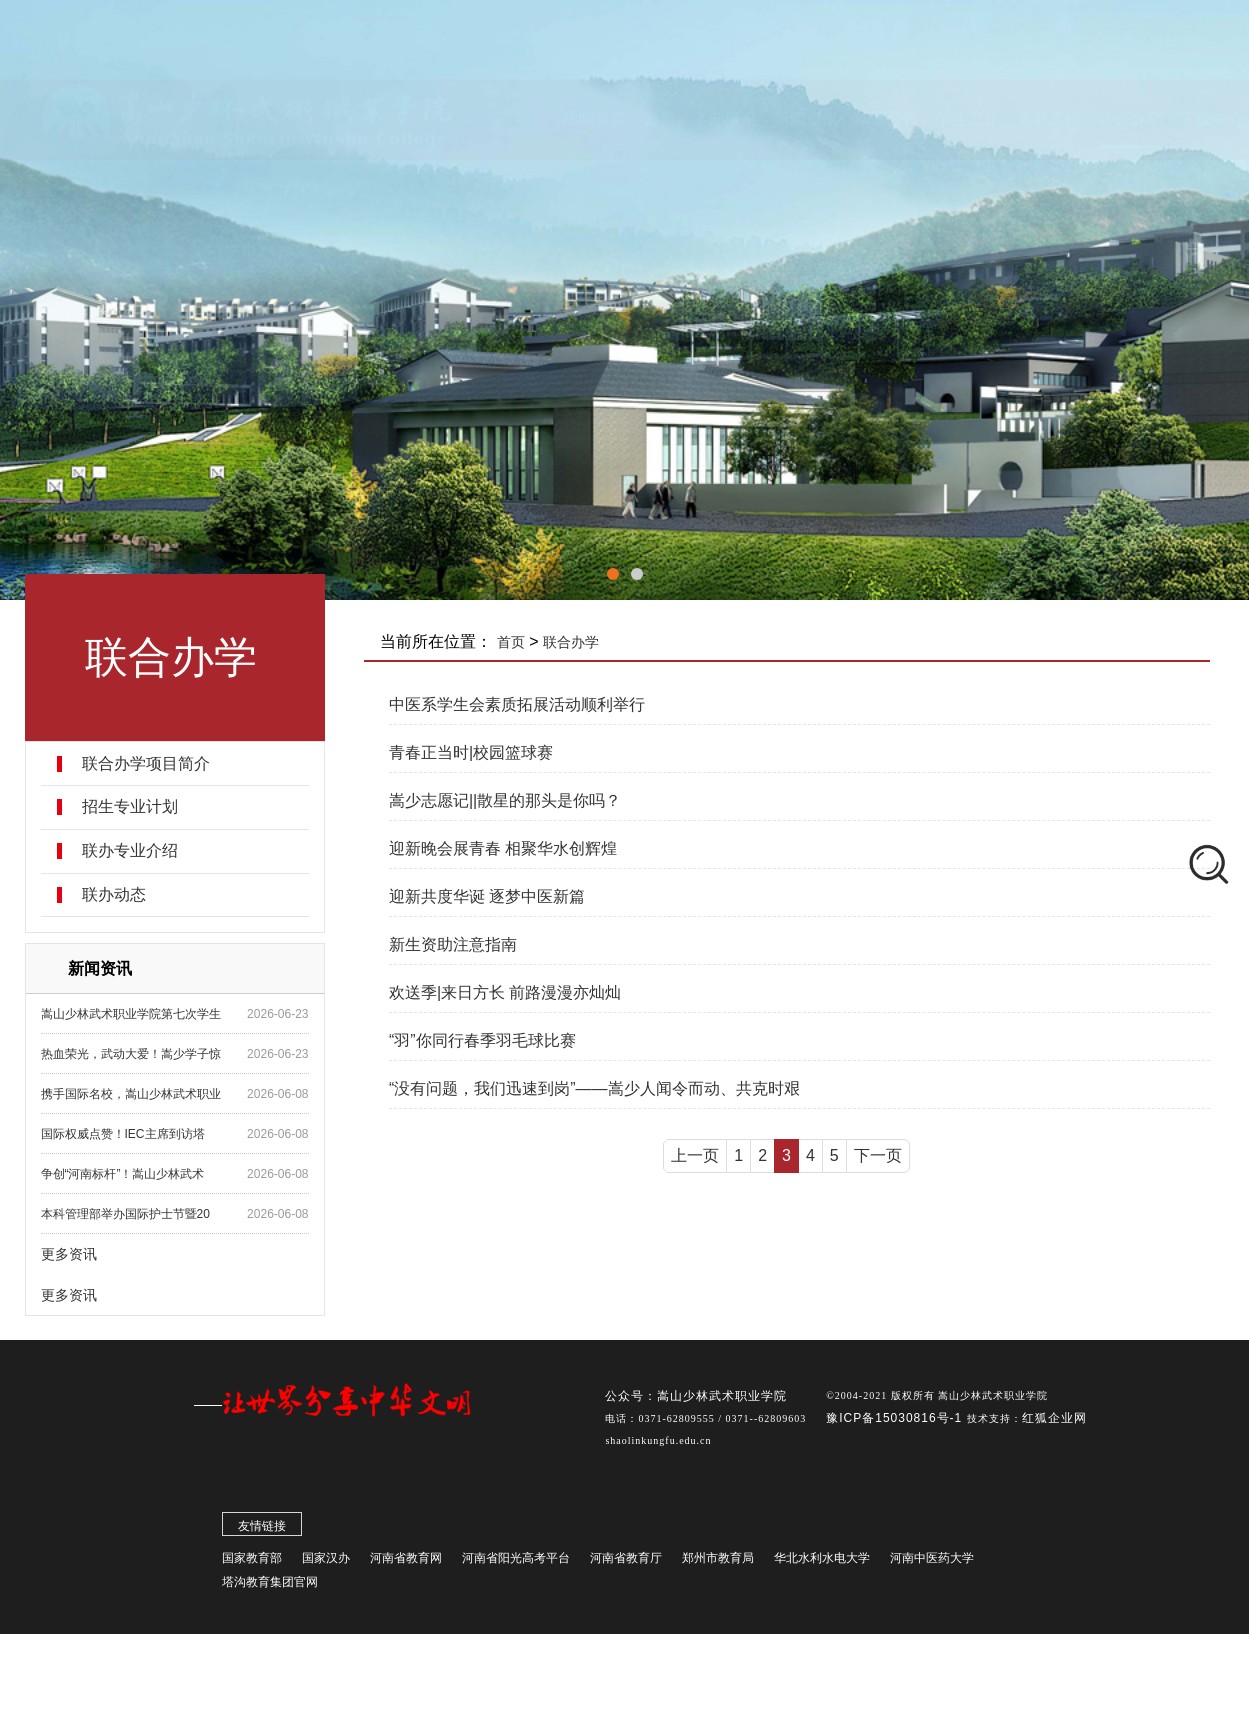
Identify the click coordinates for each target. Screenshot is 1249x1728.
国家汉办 (326, 1562)
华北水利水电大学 (822, 1562)
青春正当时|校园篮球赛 (471, 752)
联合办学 (571, 642)
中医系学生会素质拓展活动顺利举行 (517, 704)
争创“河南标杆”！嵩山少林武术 (123, 1174)
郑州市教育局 (718, 1562)
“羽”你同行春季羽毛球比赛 (482, 1040)
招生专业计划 (130, 807)
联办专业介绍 (130, 851)
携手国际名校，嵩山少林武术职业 (131, 1094)
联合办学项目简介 (146, 764)
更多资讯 (69, 1254)
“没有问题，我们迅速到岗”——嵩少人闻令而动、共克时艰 (594, 1088)
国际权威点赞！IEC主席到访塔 (123, 1134)
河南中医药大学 (932, 1562)
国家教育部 (252, 1562)
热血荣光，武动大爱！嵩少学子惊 (131, 1054)
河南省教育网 (406, 1562)
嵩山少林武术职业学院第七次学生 (131, 1014)
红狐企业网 (1054, 1422)
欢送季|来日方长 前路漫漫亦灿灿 (505, 992)
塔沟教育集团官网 (270, 1586)
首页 (511, 642)
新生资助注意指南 (453, 944)
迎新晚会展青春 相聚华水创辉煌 (503, 848)
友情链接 (262, 1530)
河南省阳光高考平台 (516, 1562)
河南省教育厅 (626, 1562)
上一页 (695, 1155)
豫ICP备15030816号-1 (896, 1422)
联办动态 (114, 895)
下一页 (878, 1155)
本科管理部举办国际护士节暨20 (125, 1214)
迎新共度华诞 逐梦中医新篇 (487, 896)
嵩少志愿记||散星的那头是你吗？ (505, 800)
